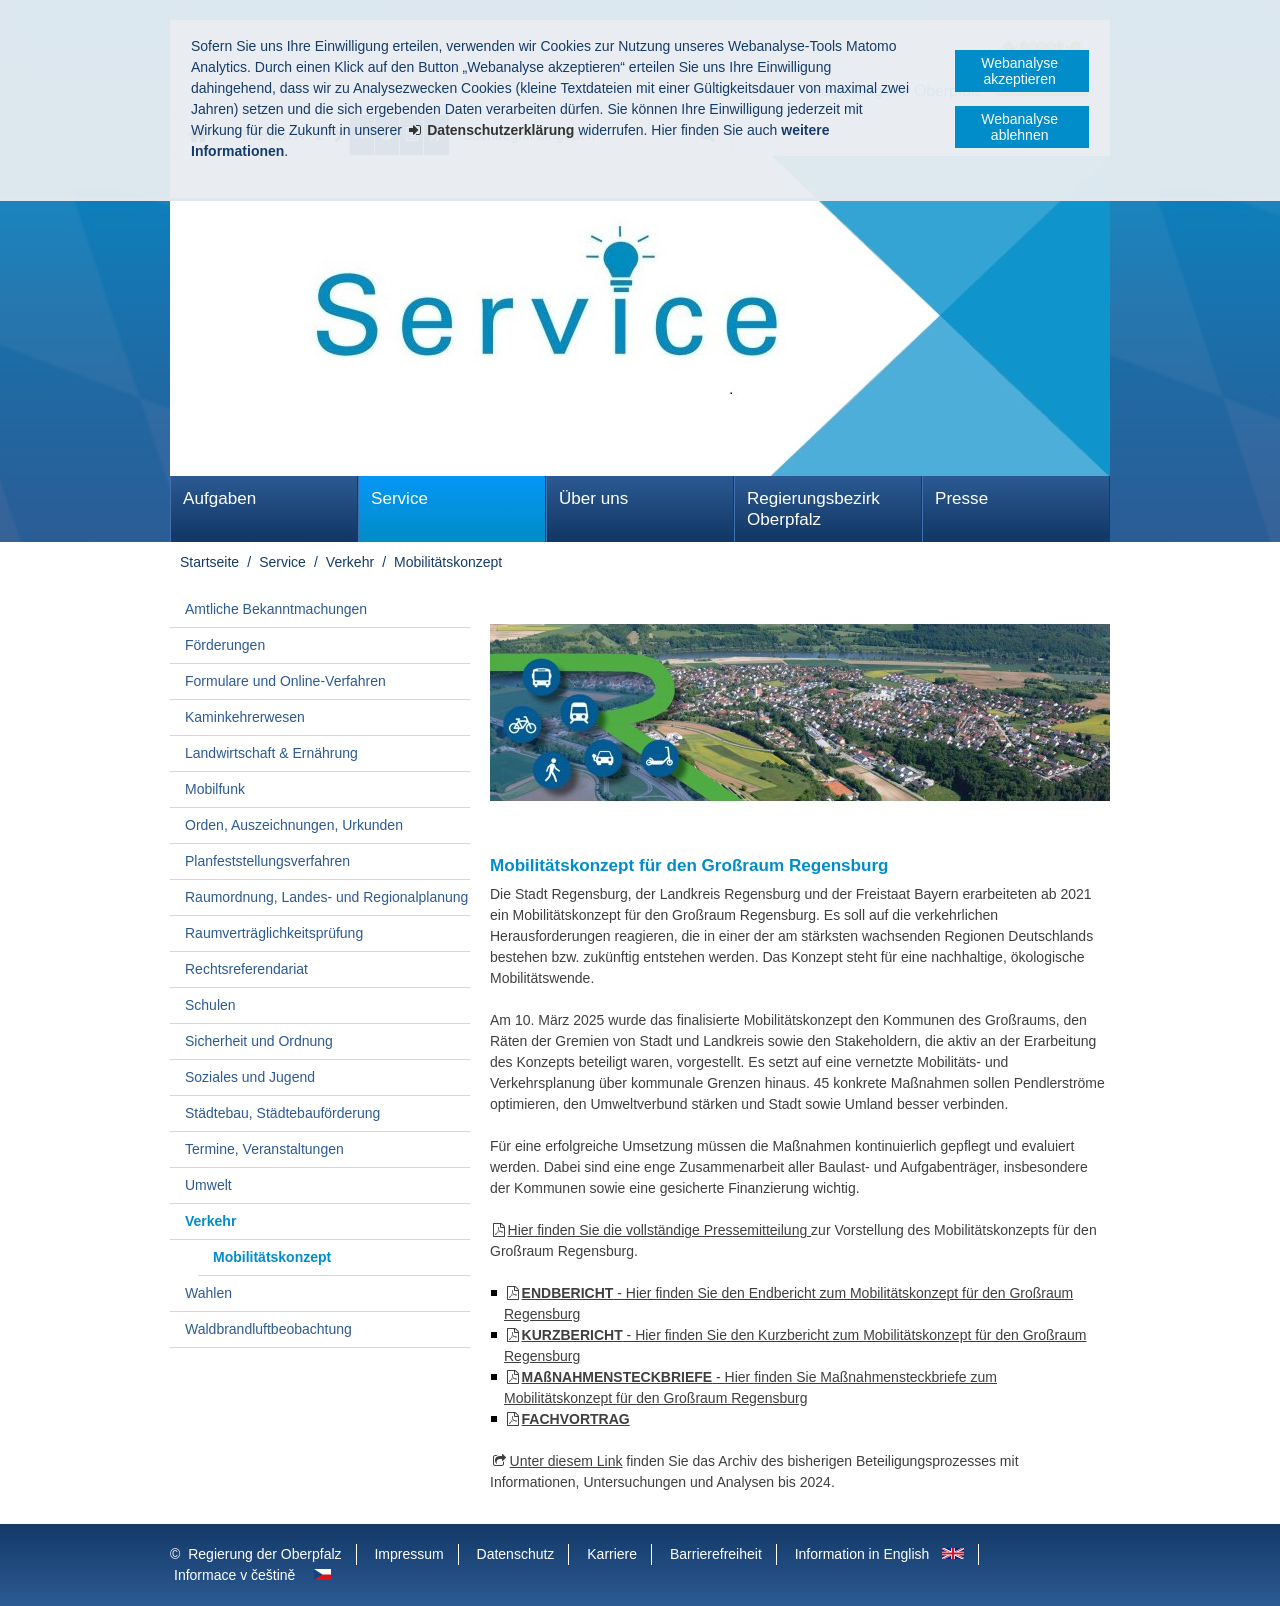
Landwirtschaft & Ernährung (271, 753)
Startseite (209, 562)
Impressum (408, 1554)
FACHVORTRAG (576, 1419)
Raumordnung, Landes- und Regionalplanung (326, 897)
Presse (961, 498)
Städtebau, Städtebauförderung (282, 1113)
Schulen (210, 1005)
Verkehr (350, 562)
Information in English (862, 1554)
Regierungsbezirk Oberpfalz (813, 509)
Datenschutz (516, 1554)
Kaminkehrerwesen (245, 717)
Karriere (612, 1554)
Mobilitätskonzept (448, 562)
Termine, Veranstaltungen (264, 1149)
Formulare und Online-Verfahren (285, 681)
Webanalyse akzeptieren (1019, 71)
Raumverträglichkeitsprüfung (274, 933)
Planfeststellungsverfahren (267, 861)
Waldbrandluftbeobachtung (268, 1329)
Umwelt (208, 1185)
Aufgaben (219, 498)
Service (399, 498)
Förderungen (225, 645)
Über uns (593, 498)
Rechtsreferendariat (246, 969)
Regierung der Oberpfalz (264, 1554)
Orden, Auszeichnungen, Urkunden (294, 825)
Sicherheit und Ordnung (259, 1041)
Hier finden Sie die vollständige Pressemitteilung (660, 1230)
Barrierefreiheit (716, 1554)
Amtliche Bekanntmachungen (276, 609)
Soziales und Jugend (250, 1077)
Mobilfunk (215, 789)
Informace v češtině (234, 1575)
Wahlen (208, 1293)
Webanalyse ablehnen (1019, 127)
